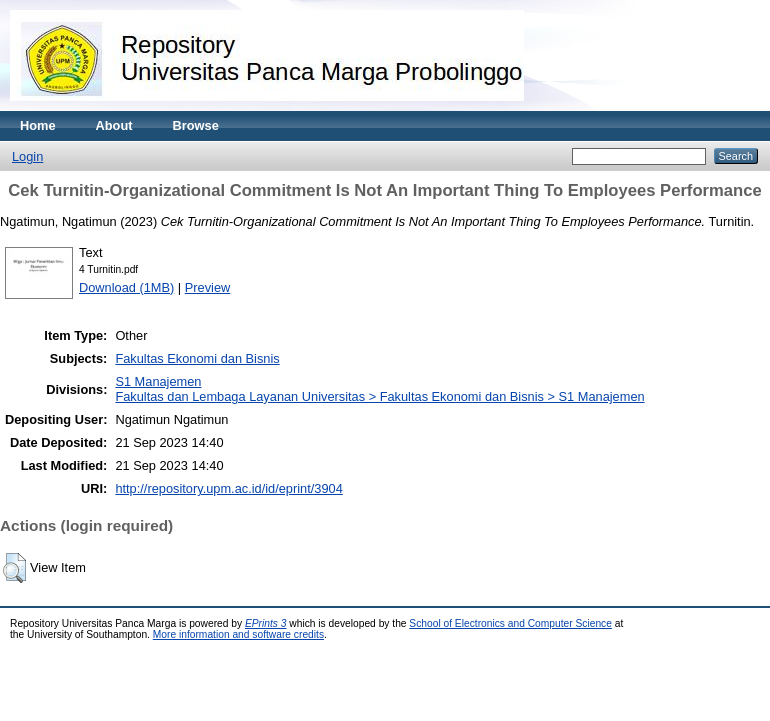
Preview (208, 287)
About (114, 125)
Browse (196, 125)
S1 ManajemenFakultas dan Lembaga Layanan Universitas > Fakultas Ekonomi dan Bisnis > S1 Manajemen (379, 389)
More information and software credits (238, 634)
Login (27, 156)
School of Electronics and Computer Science (510, 623)
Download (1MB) (126, 287)
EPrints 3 (266, 623)
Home (38, 125)
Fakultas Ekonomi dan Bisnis (197, 358)
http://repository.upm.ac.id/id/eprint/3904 (228, 488)
